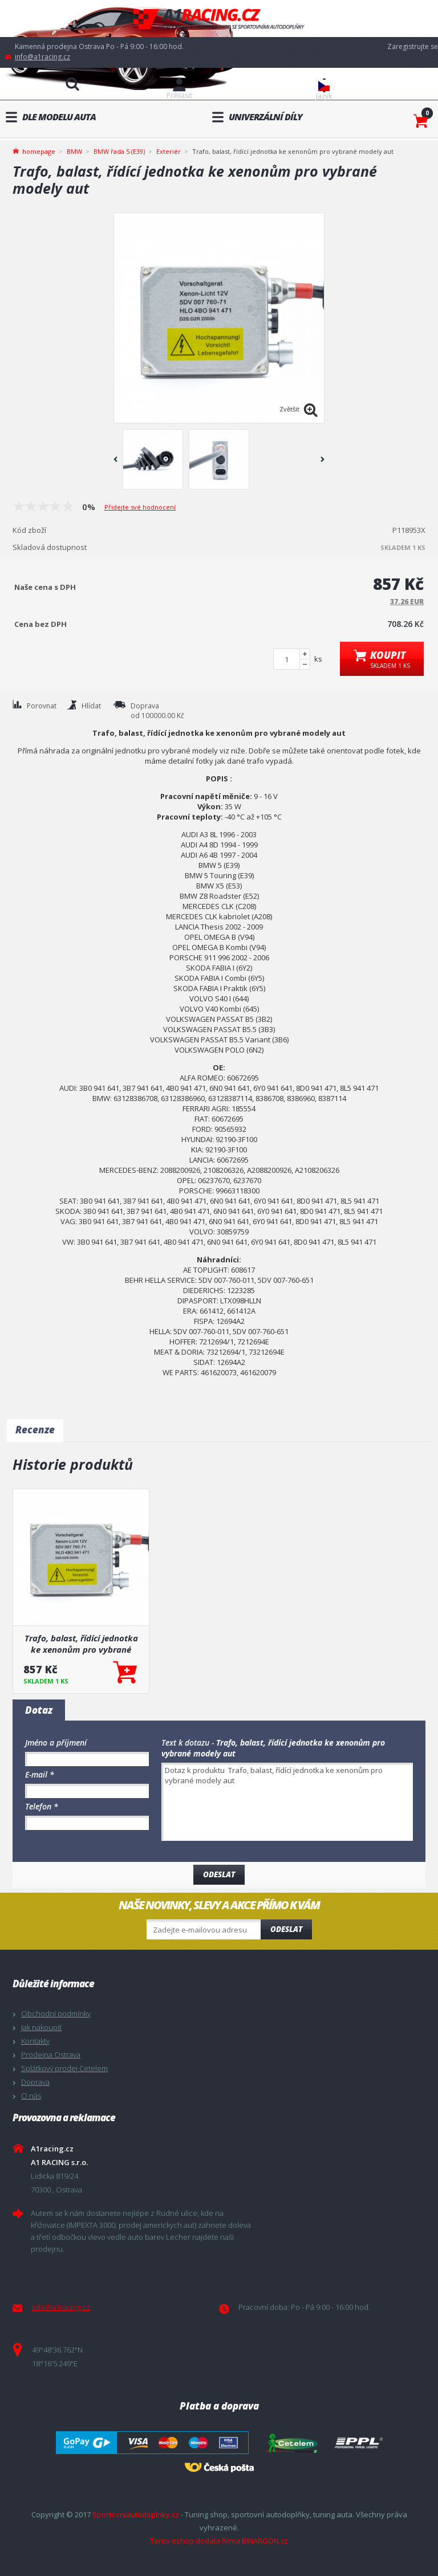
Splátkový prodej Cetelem (64, 2068)
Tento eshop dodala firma (195, 2541)
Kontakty (35, 2041)
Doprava (35, 2082)
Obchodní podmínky (56, 2013)
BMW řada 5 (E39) (119, 151)
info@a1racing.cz (42, 57)
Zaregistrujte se (412, 46)
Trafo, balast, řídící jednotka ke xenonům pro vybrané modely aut (81, 1643)
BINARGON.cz (265, 2541)
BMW (74, 151)
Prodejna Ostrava (50, 2054)
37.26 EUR (407, 601)
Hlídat (91, 706)
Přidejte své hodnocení (140, 507)
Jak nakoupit (41, 2027)
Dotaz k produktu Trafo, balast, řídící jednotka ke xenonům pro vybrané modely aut (287, 1802)
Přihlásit (179, 95)
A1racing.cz (219, 18)
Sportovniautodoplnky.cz (135, 2514)
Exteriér (168, 151)
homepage (38, 150)
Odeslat (286, 1929)
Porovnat (41, 706)
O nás (31, 2095)
